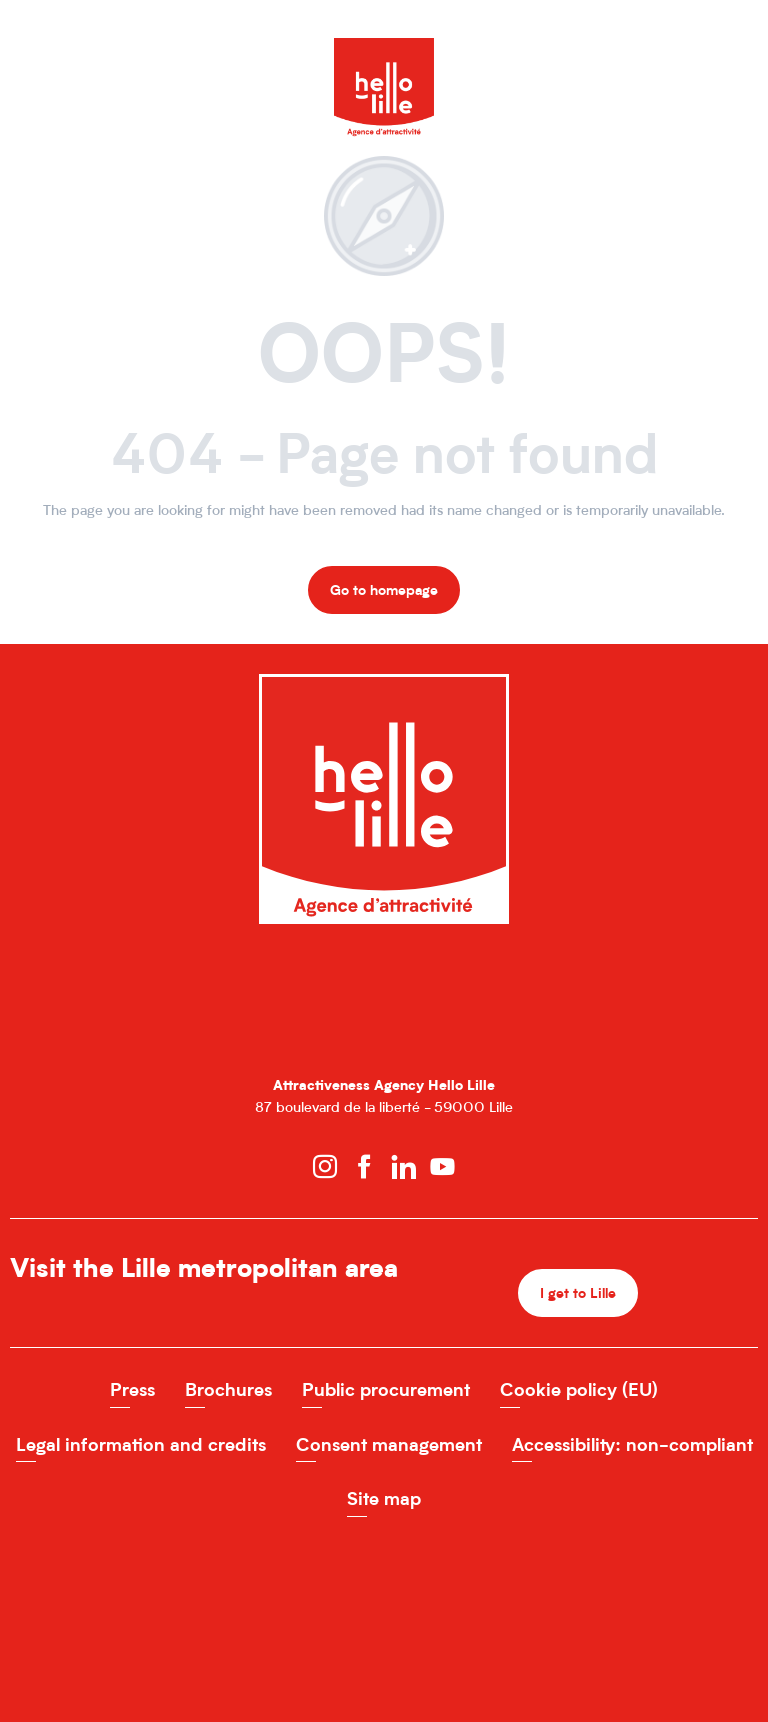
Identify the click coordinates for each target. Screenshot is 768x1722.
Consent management (389, 1444)
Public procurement (386, 1389)
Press (132, 1389)
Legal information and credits (141, 1444)
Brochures (228, 1389)
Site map (384, 1498)
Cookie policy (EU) (579, 1389)
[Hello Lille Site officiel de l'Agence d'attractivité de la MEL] (384, 58)
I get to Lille (578, 1292)
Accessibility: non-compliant (632, 1444)
